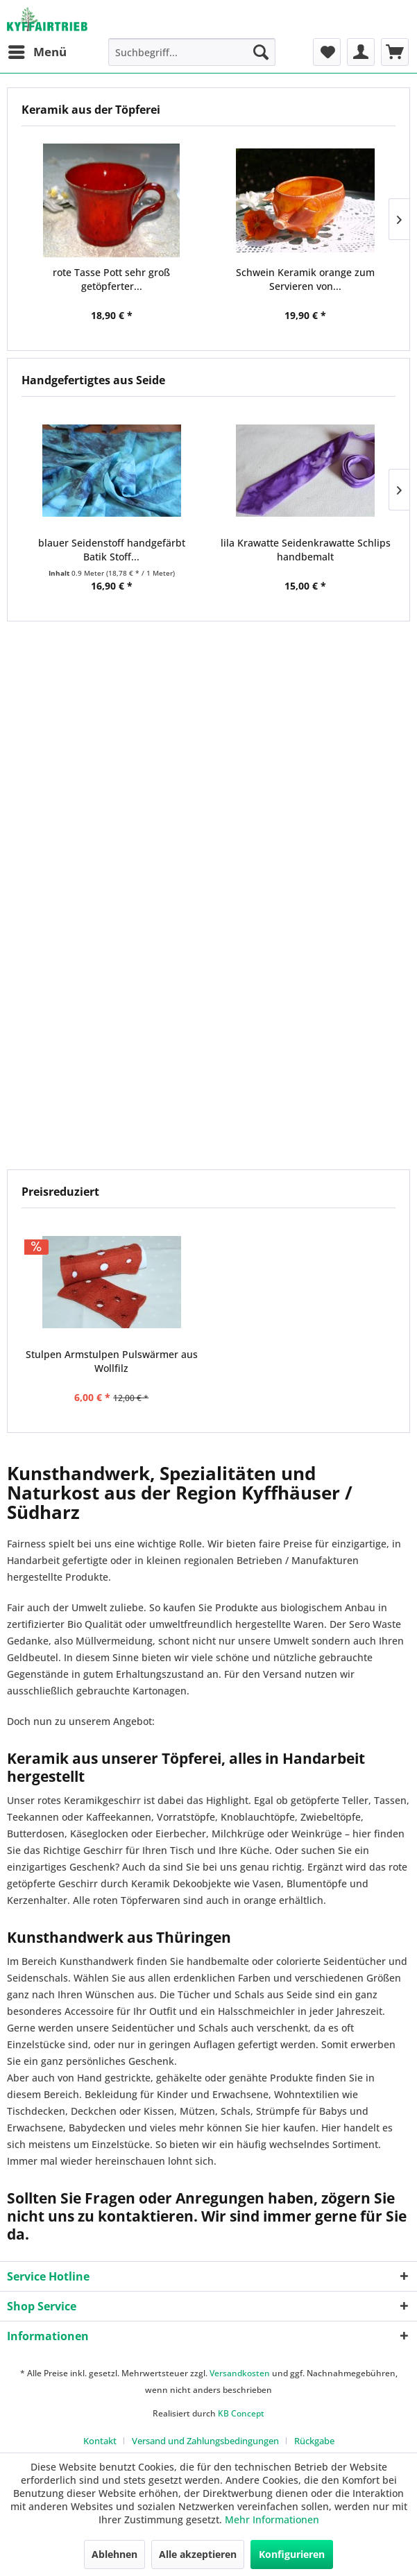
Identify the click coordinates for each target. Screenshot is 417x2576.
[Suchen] (260, 52)
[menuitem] (37, 52)
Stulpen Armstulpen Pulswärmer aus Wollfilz (112, 1361)
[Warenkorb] (395, 52)
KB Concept (241, 2413)
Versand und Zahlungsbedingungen (205, 2441)
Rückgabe (314, 2441)
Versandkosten (240, 2373)
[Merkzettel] (327, 52)
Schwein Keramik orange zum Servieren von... (305, 279)
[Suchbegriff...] (191, 52)
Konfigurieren (292, 2554)
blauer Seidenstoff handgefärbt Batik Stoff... (111, 549)
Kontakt (100, 2441)
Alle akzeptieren (198, 2554)
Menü (37, 50)
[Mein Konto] (361, 52)
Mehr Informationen (272, 2519)
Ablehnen (114, 2554)
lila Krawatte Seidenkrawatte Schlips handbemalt (306, 549)
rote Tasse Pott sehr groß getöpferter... (111, 279)
